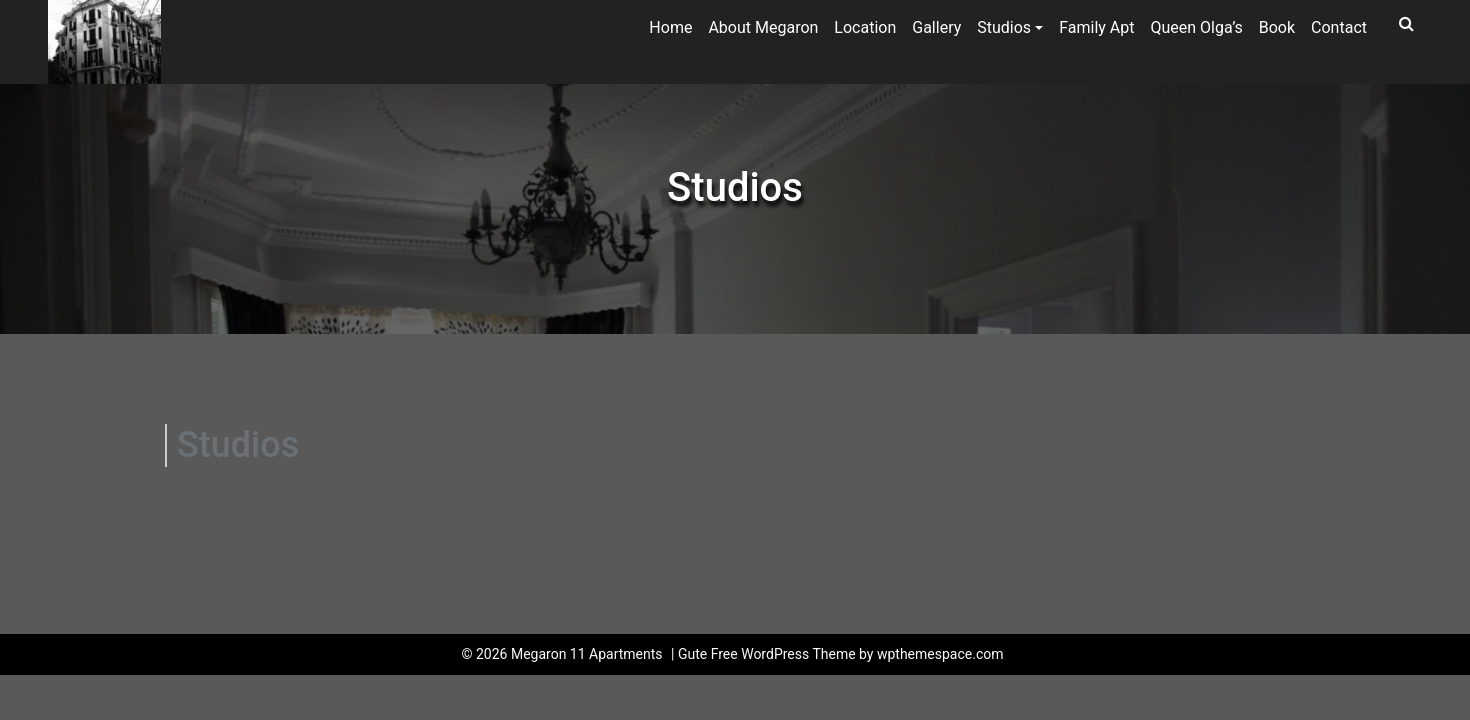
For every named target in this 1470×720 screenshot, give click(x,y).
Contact (1339, 27)
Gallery (936, 27)
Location (865, 27)
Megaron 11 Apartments (587, 654)
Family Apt (1096, 27)
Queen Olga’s (1197, 27)
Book (1277, 27)
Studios (1004, 27)
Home (670, 27)
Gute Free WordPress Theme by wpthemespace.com (841, 654)
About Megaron (763, 27)
